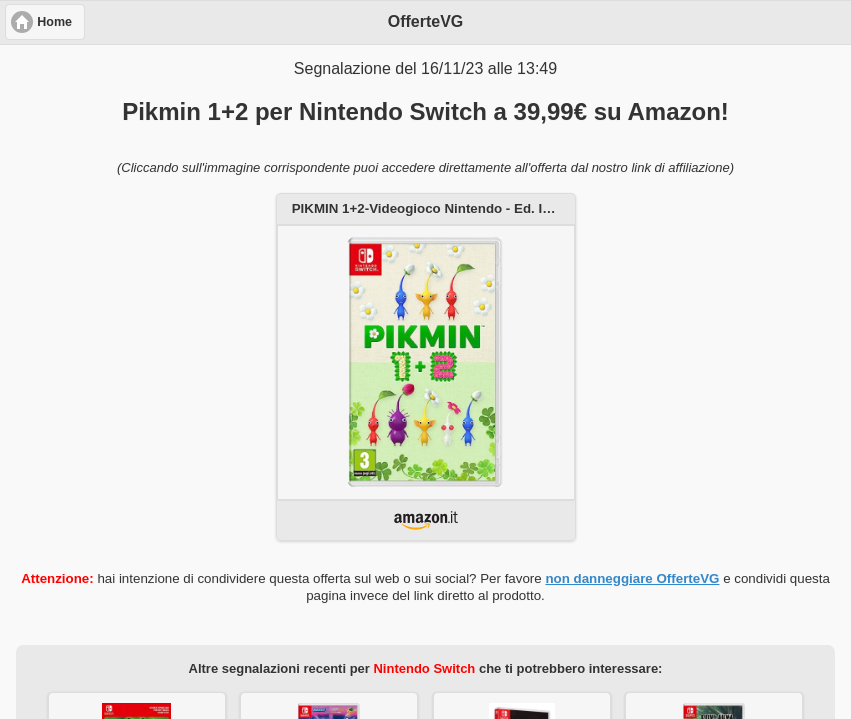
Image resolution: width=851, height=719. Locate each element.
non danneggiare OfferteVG (632, 578)
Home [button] (54, 22)
